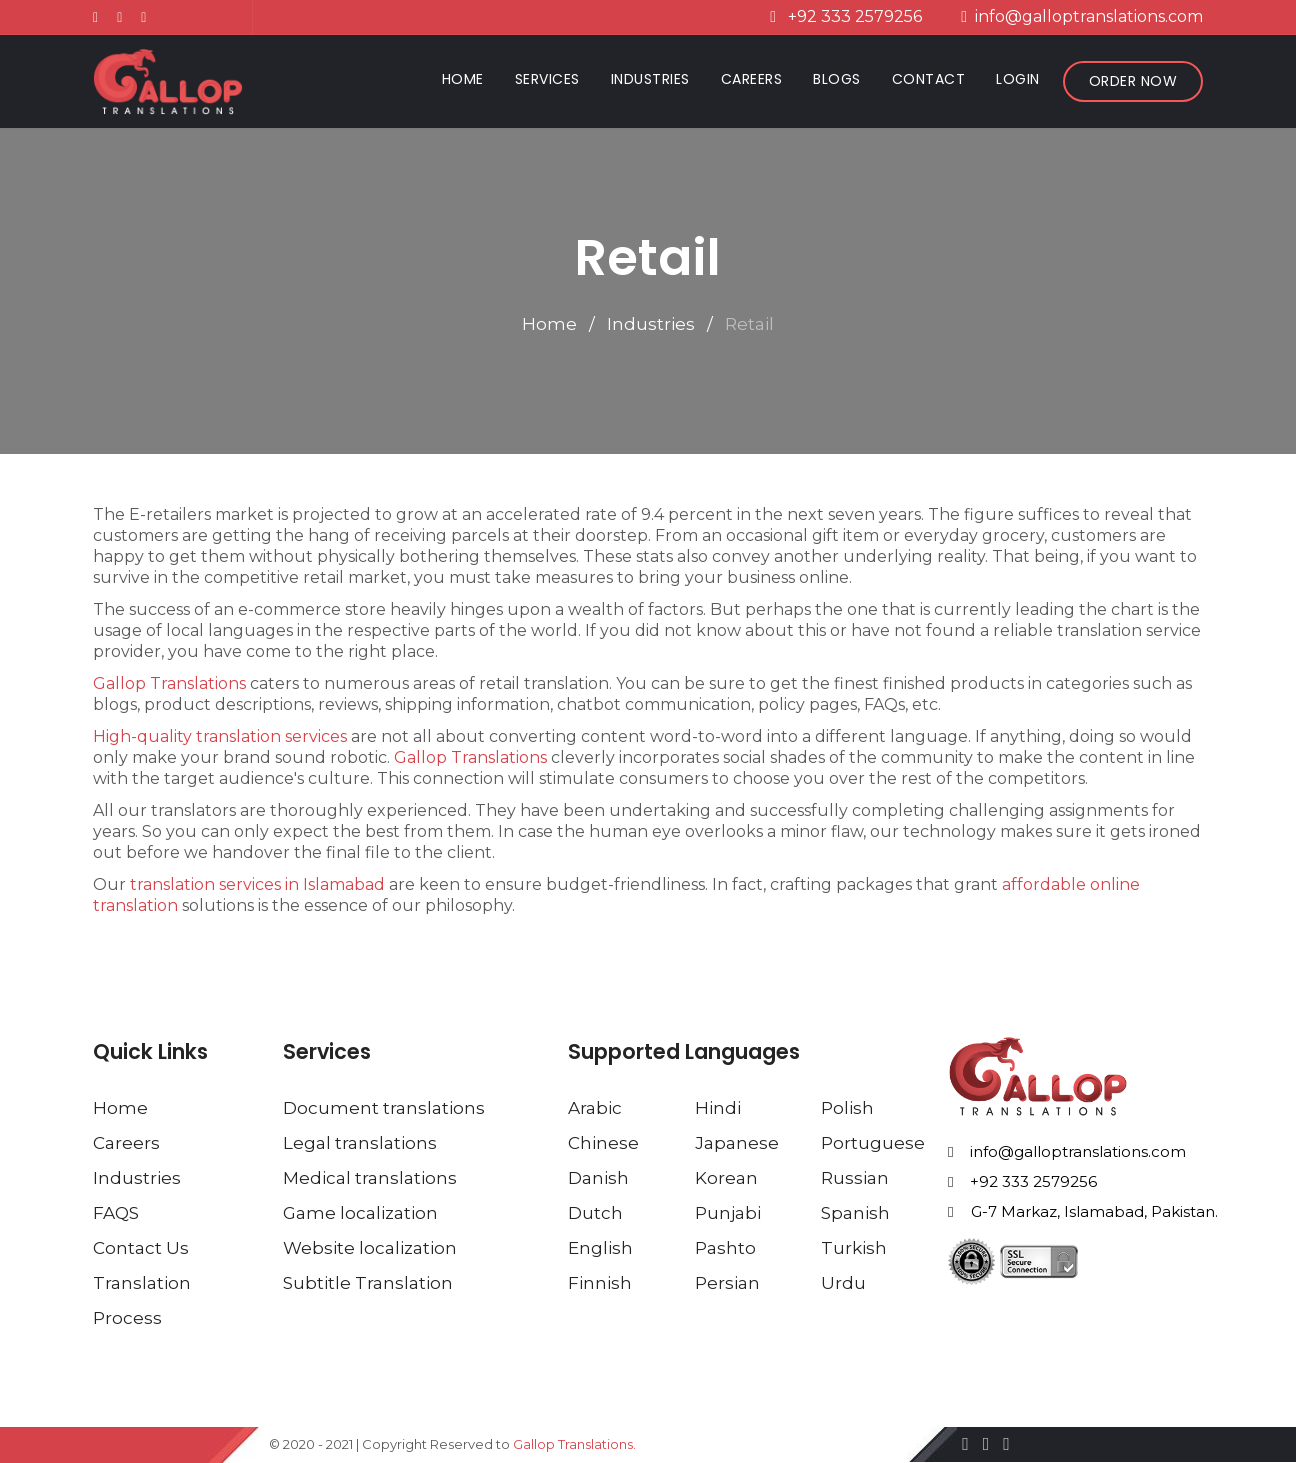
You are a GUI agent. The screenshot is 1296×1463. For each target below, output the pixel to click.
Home (467, 78)
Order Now (1133, 81)
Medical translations (370, 1178)
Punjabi (728, 1213)
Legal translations (360, 1143)
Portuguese (873, 1143)
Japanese (737, 1143)
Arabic (595, 1108)
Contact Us (141, 1248)
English (600, 1248)
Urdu (843, 1283)
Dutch (595, 1213)
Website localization (370, 1248)
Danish (598, 1178)
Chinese (603, 1143)
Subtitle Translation (368, 1283)
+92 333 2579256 (1022, 1182)
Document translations (384, 1108)
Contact (929, 79)
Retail (749, 324)
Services (547, 79)
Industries (650, 79)
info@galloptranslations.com (1067, 1152)
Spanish (855, 1213)
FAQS (116, 1213)
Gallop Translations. (574, 1444)
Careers (752, 79)
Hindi (718, 1108)
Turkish (854, 1248)
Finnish (600, 1283)
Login (1018, 79)
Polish (847, 1108)
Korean (726, 1178)
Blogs (837, 79)
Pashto (725, 1248)
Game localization (360, 1213)
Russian (855, 1178)
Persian (727, 1283)
